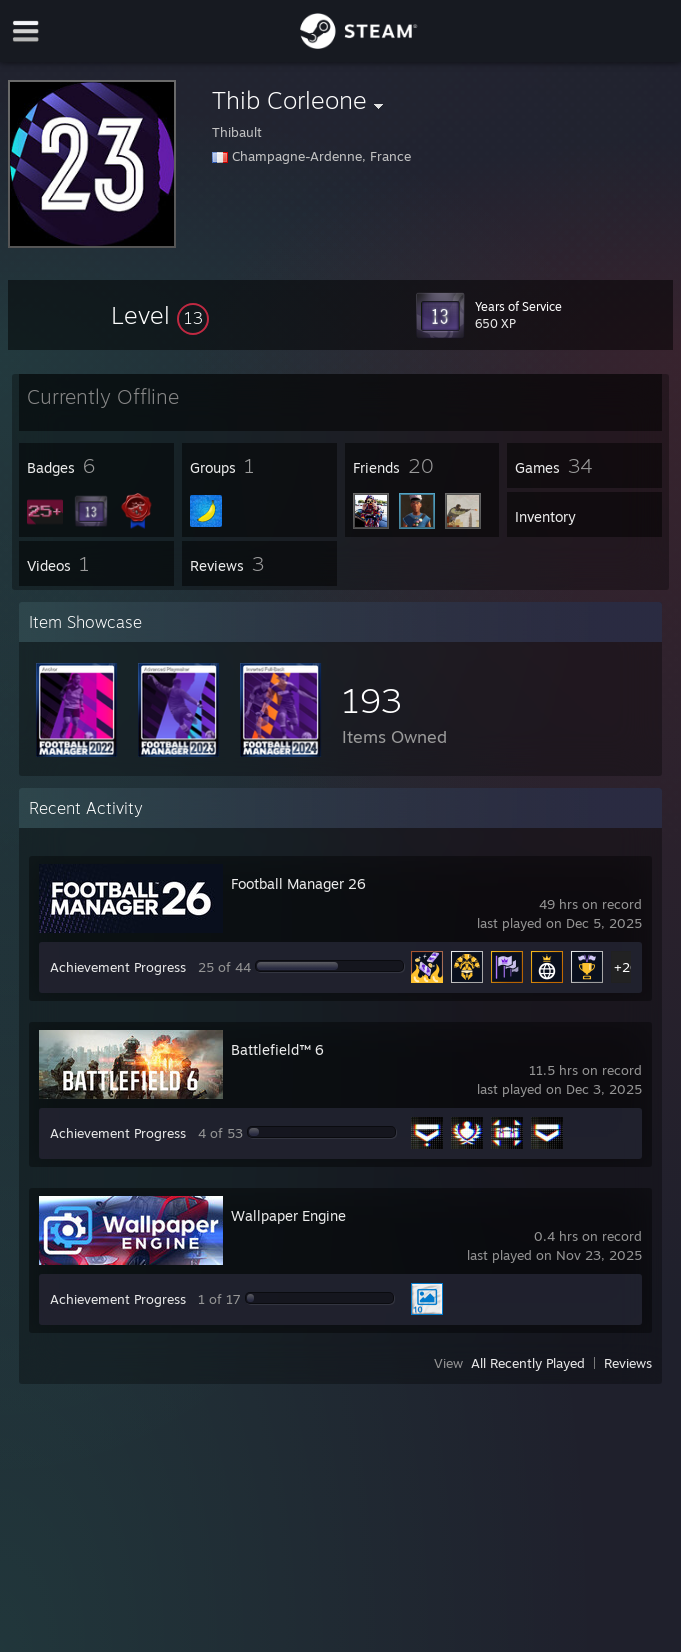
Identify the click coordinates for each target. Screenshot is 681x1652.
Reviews (628, 1363)
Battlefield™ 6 (277, 1049)
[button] (160, 315)
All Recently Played (528, 1363)
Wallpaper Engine (288, 1215)
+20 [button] (626, 967)
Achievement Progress (118, 967)
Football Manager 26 (298, 883)
